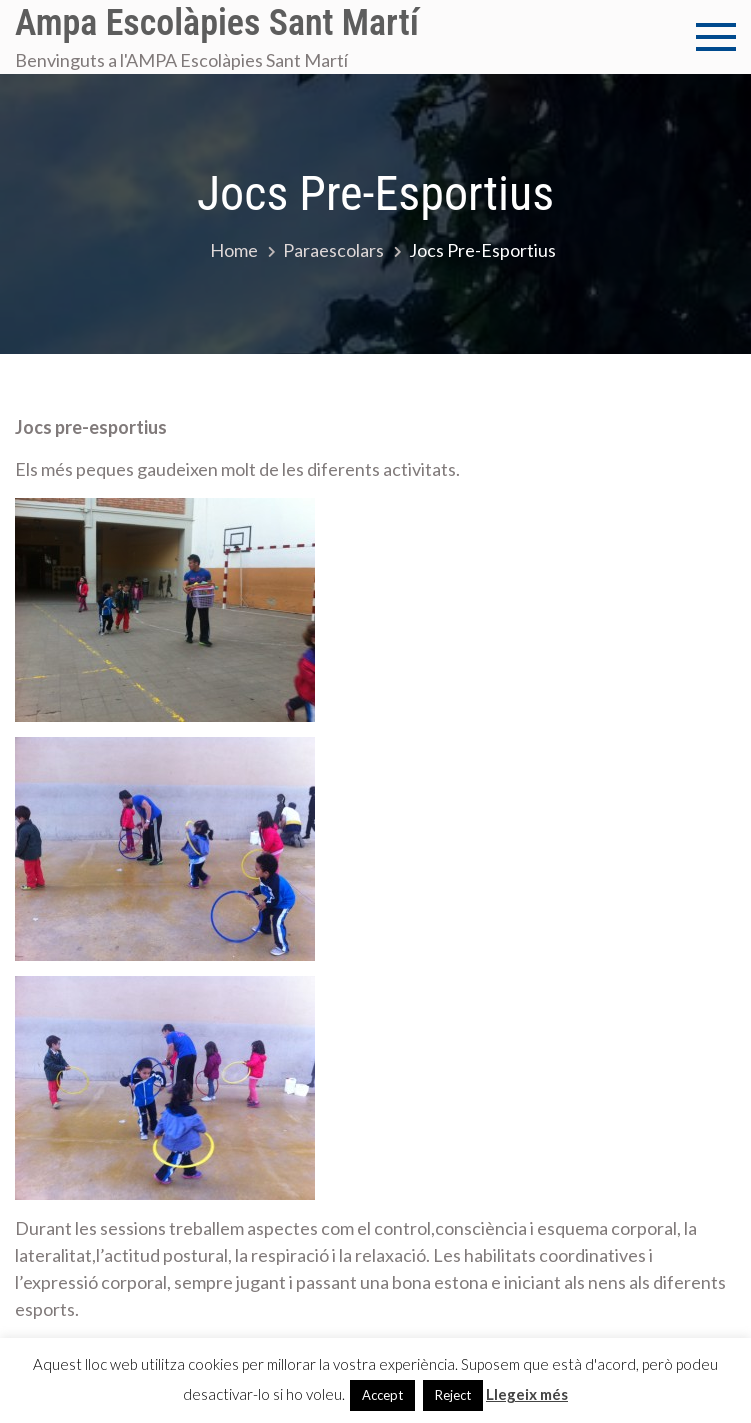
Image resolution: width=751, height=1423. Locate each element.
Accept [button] (382, 1395)
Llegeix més (527, 1394)
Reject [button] (453, 1395)
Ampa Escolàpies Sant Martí (217, 23)
